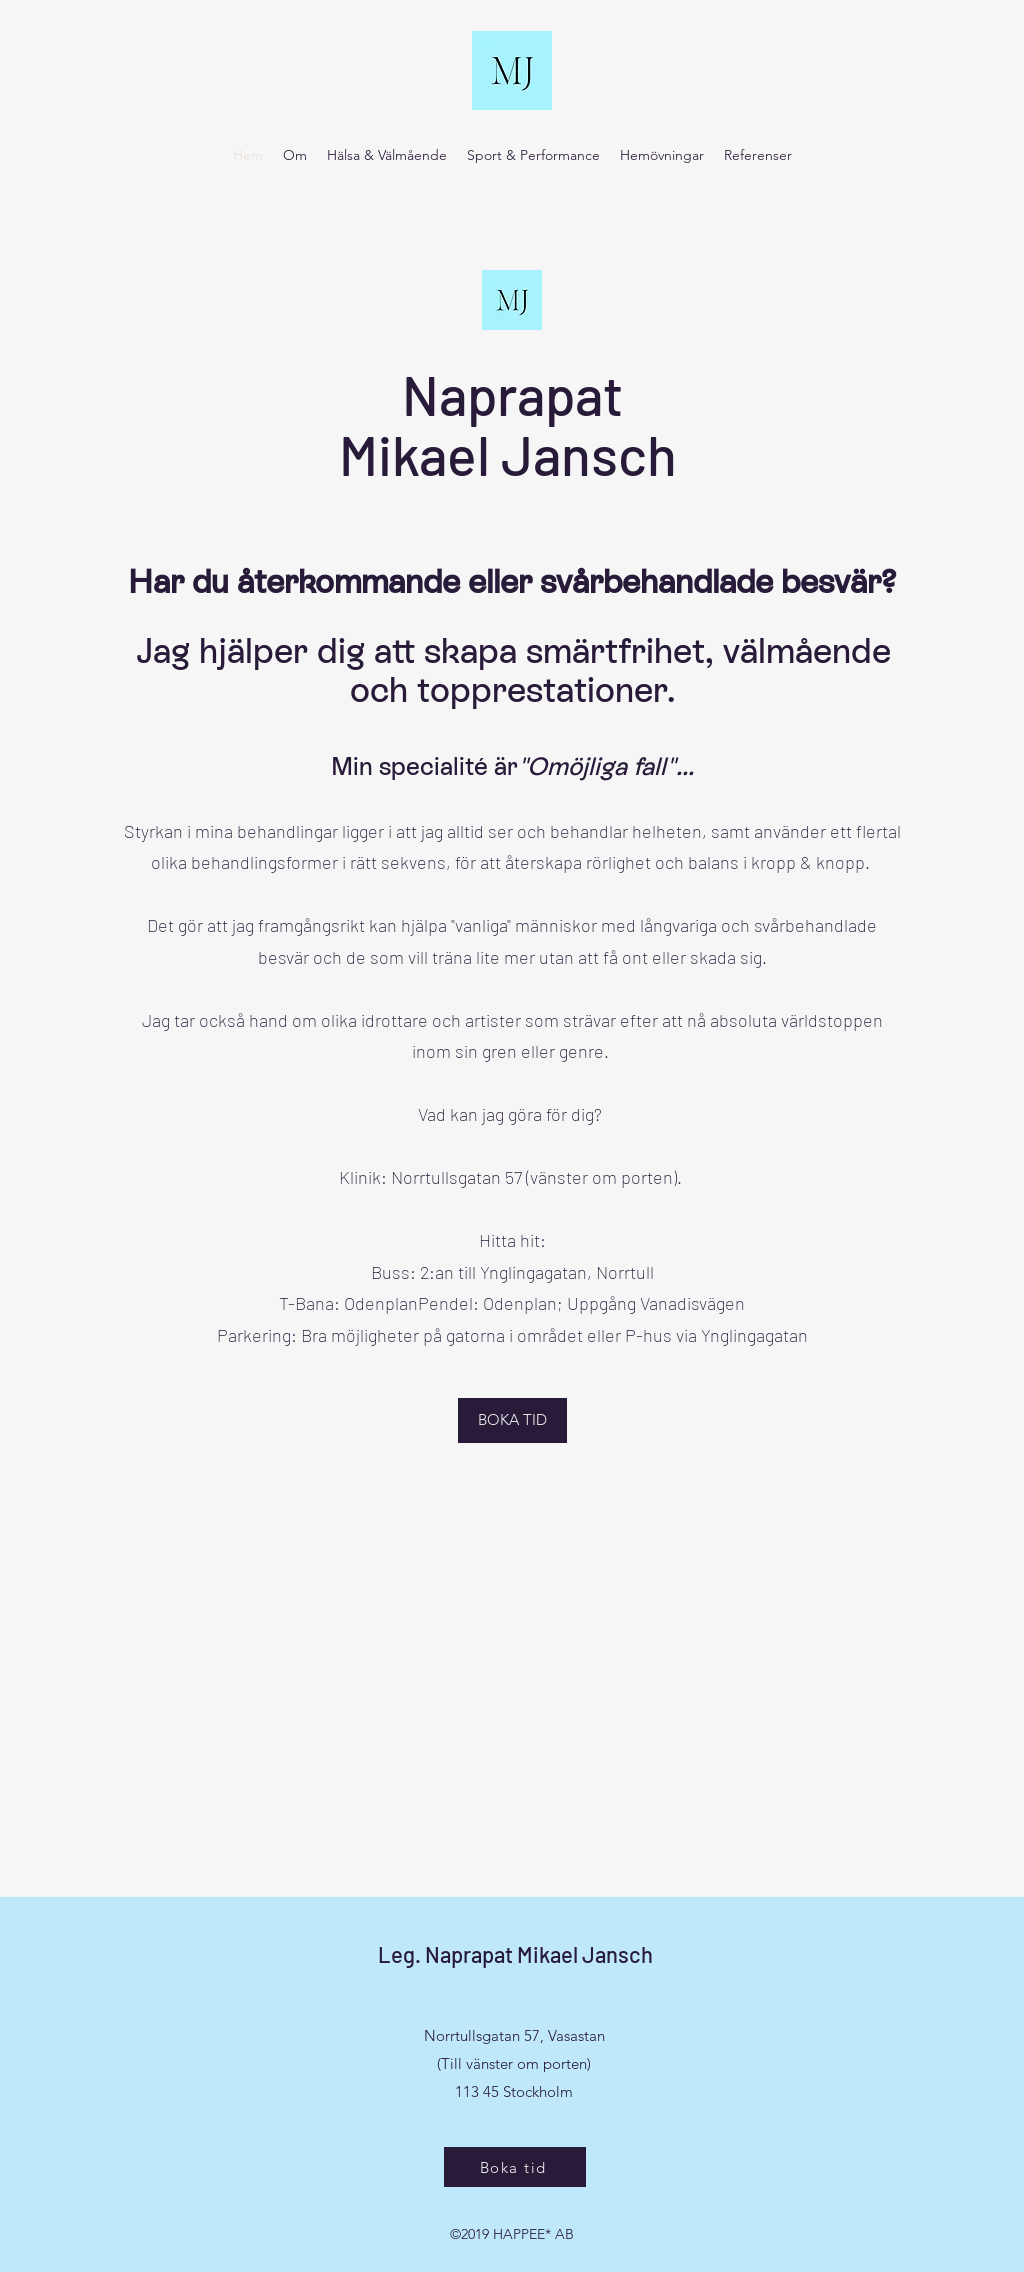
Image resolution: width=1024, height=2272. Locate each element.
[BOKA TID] (512, 1420)
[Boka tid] (515, 2167)
